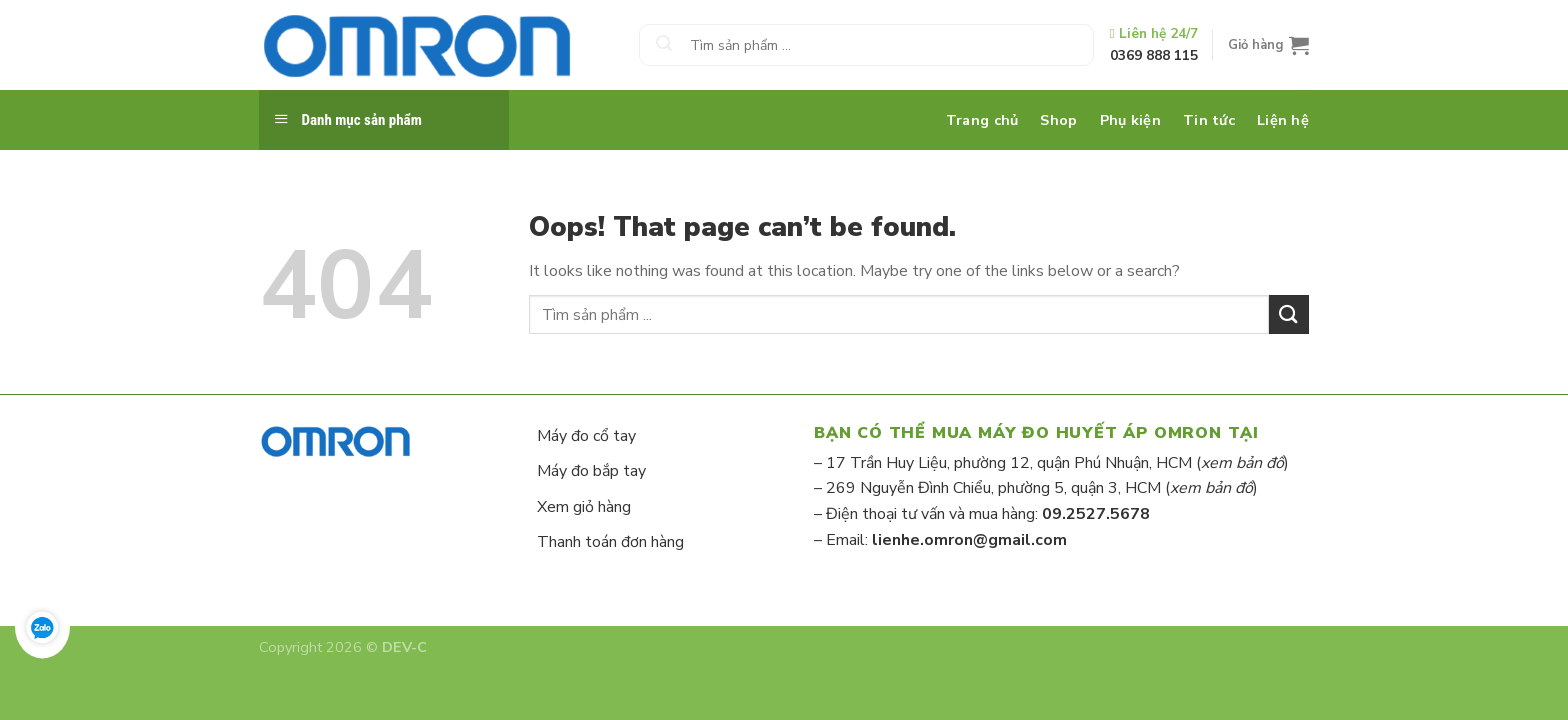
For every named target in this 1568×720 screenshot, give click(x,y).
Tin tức (1209, 120)
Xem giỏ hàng (584, 507)
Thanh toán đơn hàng (610, 542)
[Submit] (664, 45)
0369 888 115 (1154, 55)
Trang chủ (982, 120)
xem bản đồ (1242, 463)
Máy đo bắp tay (591, 471)
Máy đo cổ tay (586, 436)
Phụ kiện (1130, 120)
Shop (1058, 120)
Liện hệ (1283, 120)
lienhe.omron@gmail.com (969, 540)
